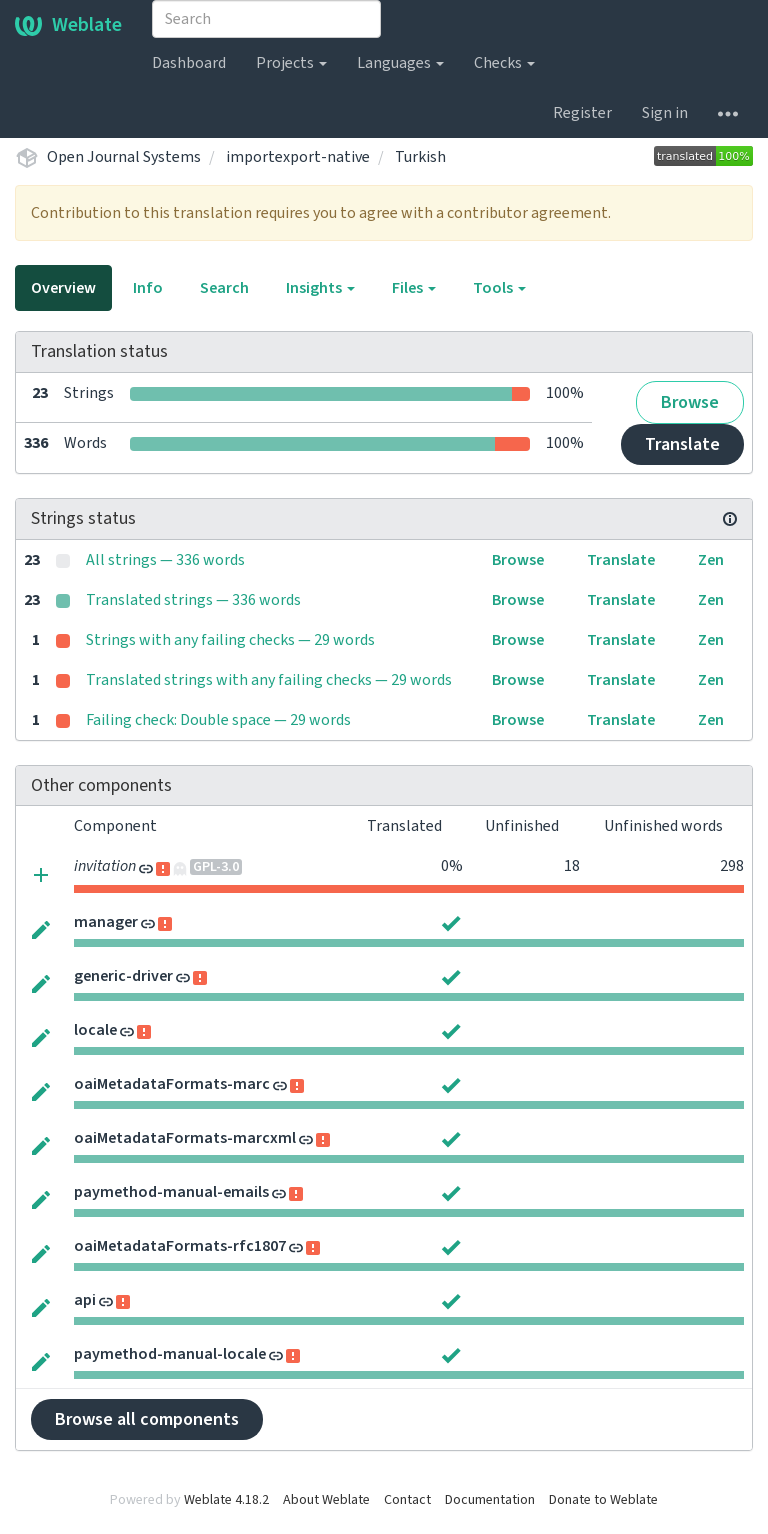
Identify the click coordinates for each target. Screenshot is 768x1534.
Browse (690, 402)
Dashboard (189, 63)
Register (582, 113)
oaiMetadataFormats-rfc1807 (180, 1246)
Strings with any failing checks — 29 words (230, 640)
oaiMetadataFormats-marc (172, 1084)
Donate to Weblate (603, 1500)
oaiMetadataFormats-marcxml (185, 1138)
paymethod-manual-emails (171, 1192)
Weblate (68, 25)
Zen (711, 560)
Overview (63, 288)
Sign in (665, 113)
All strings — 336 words (165, 560)
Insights (320, 288)
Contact (407, 1500)
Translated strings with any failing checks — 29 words (269, 680)
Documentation (490, 1500)
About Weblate (326, 1500)
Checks (504, 63)
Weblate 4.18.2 (226, 1500)
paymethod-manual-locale (170, 1354)
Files (414, 288)
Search (224, 288)
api (85, 1300)
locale (95, 1030)
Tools (499, 288)
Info (148, 288)
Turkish (420, 157)
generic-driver (123, 976)
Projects (291, 63)
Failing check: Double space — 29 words (218, 720)
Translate (682, 444)
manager (106, 922)
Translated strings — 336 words (193, 600)
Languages (400, 63)
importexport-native (298, 157)
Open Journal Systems (124, 157)
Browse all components (147, 1419)
